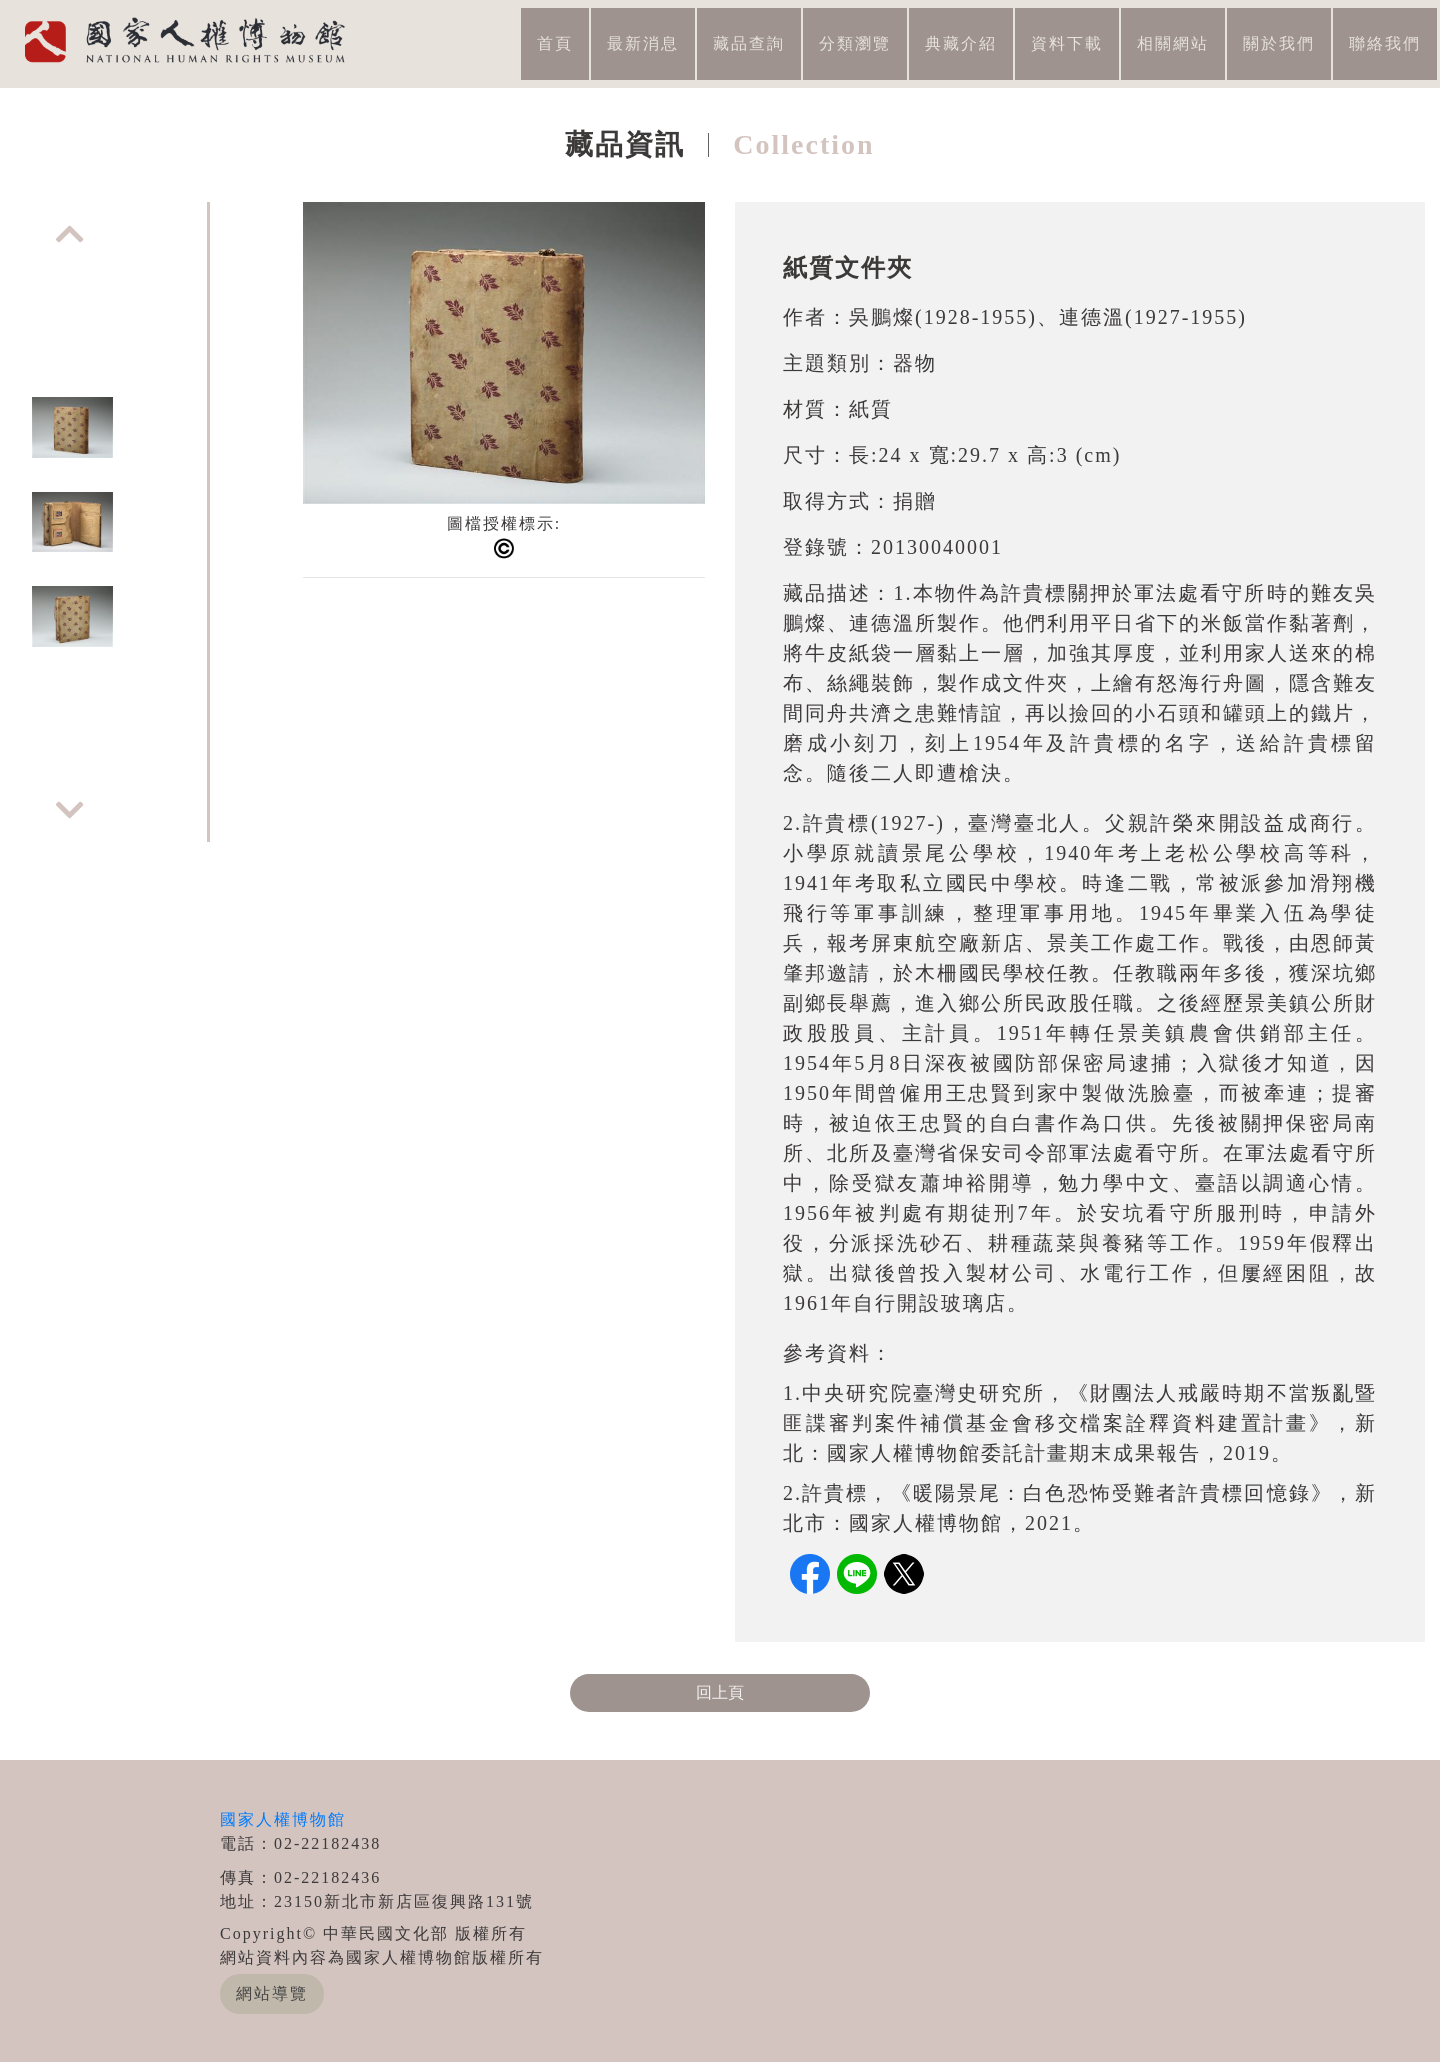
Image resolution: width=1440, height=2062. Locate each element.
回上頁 (720, 1692)
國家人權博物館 (283, 1819)
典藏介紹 (961, 43)
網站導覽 (272, 1993)
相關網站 (1173, 43)
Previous (70, 234)
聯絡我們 (1385, 43)
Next (70, 810)
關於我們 (1279, 43)
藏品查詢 (749, 43)
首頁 (555, 43)
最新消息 (643, 43)
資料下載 (1067, 43)
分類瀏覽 (855, 43)
